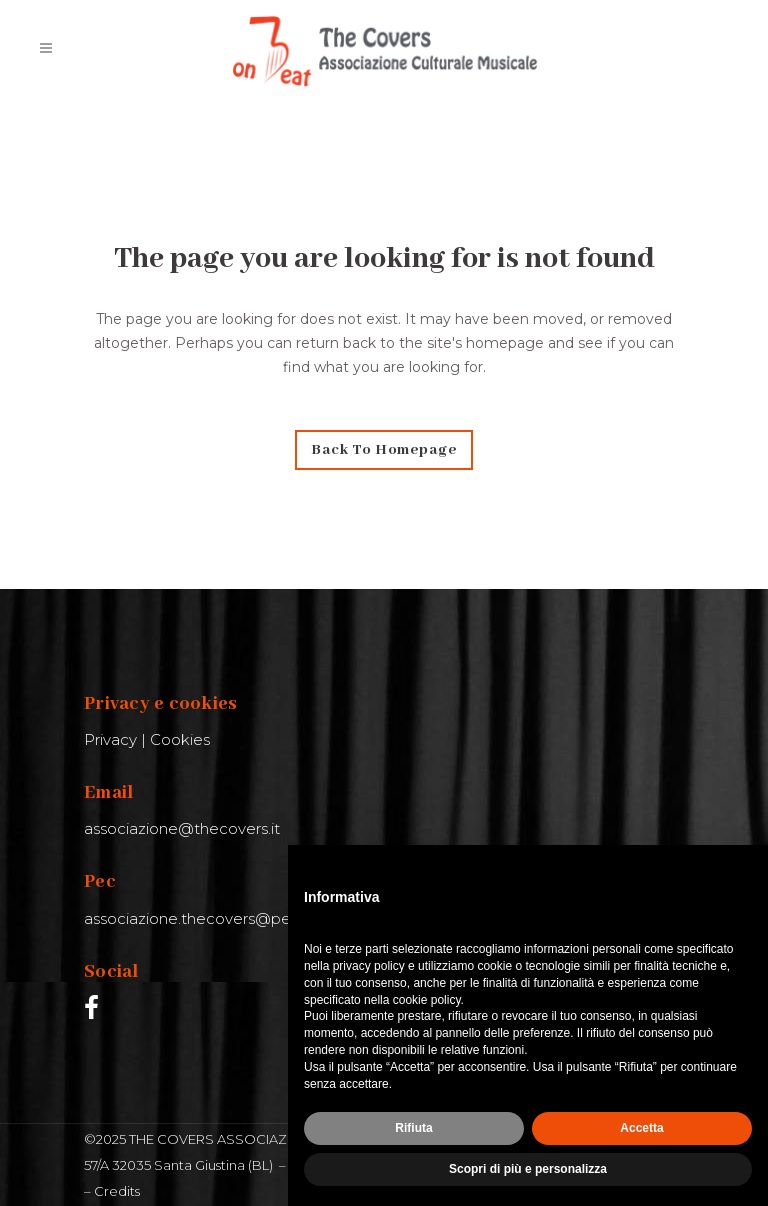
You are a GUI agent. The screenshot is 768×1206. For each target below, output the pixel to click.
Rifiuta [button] (413, 1128)
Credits (117, 1191)
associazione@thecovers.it (182, 828)
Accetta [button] (641, 1128)
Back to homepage (384, 450)
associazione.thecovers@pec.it (198, 918)
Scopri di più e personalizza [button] (528, 1169)
